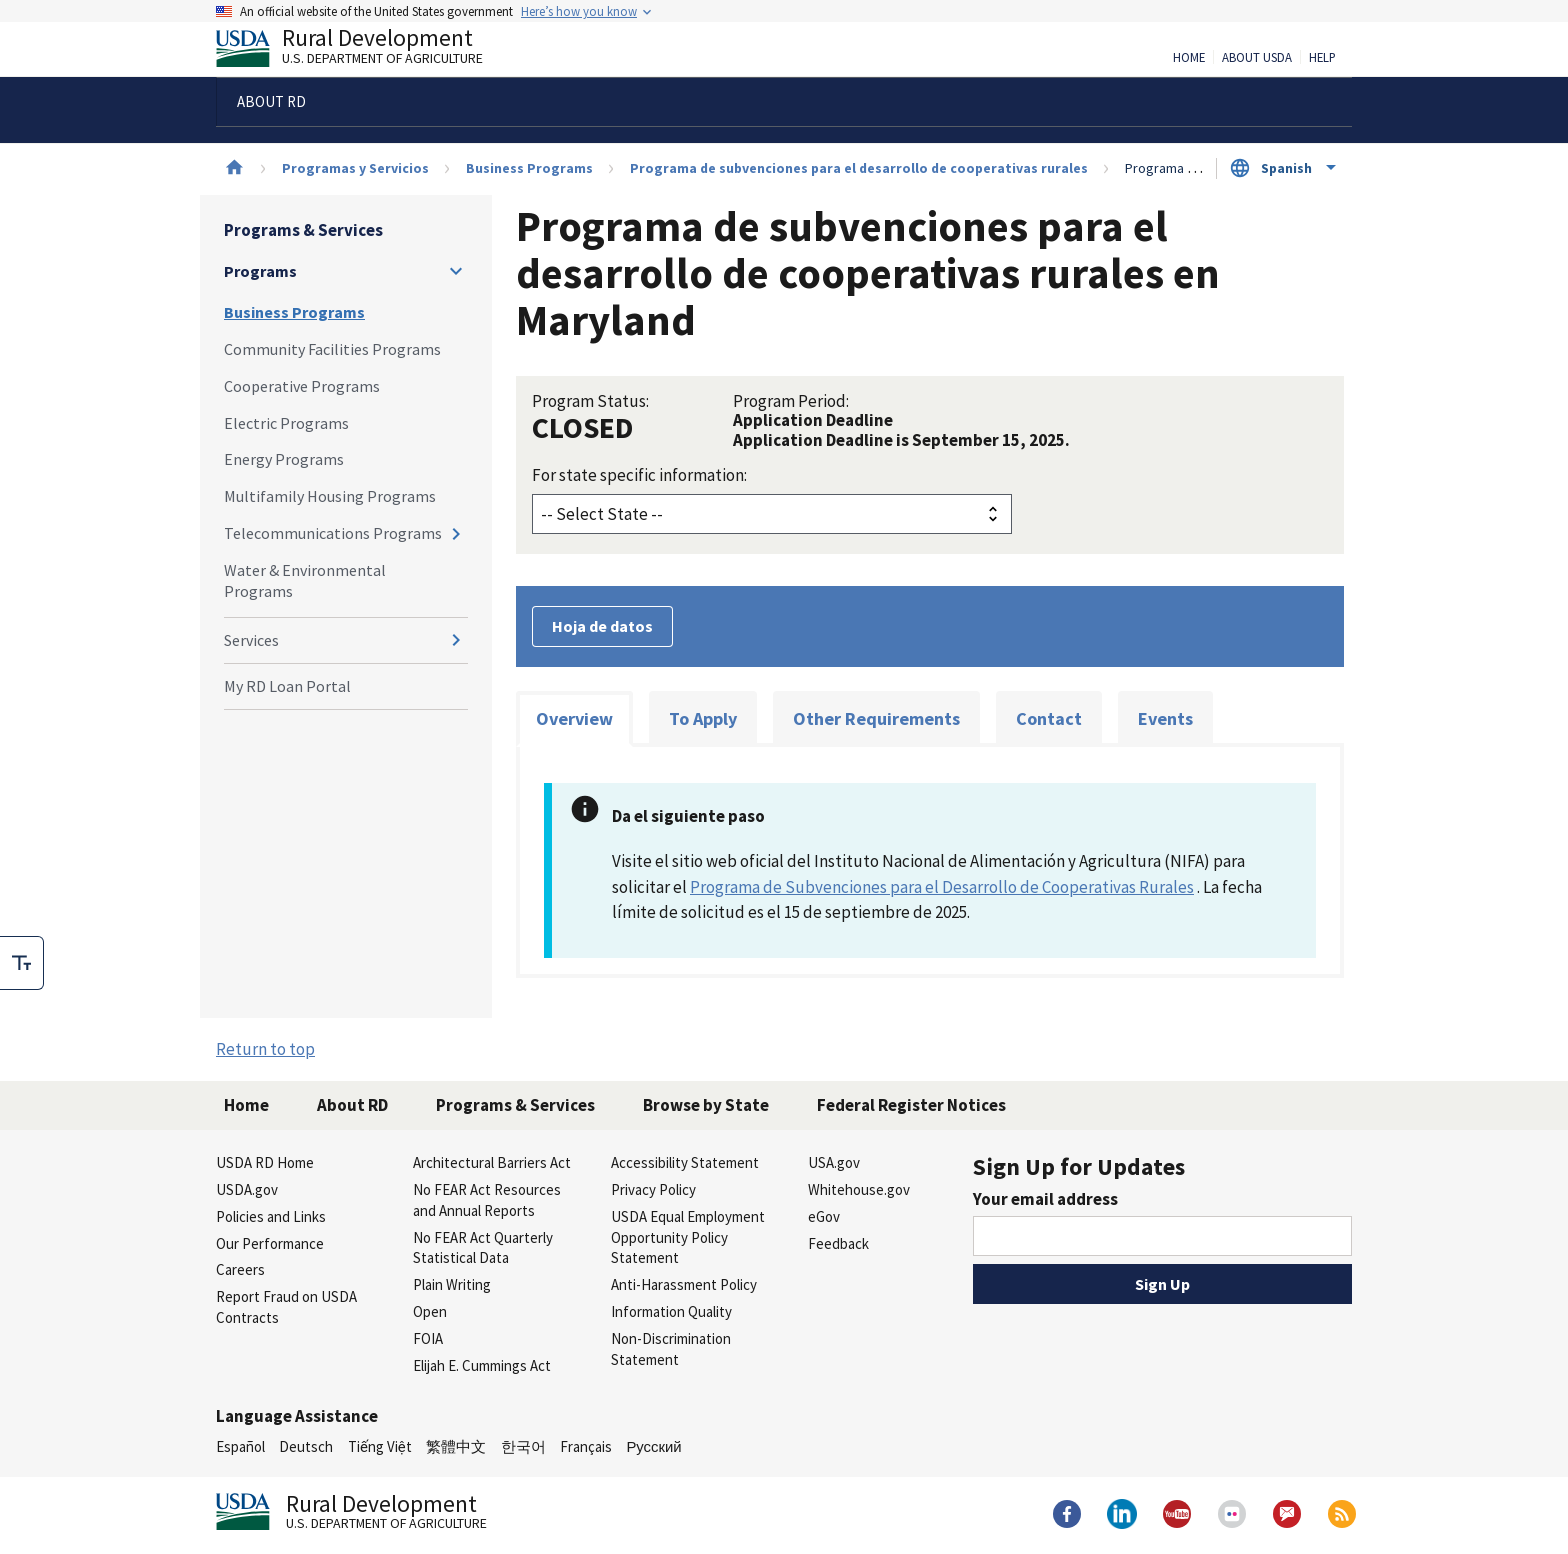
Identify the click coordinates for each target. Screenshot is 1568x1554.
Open (430, 1311)
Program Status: (590, 401)
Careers (240, 1269)
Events (1165, 718)
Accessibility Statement (685, 1162)
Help (1322, 58)
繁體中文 (456, 1446)
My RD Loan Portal (287, 686)
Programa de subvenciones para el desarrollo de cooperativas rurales (859, 168)
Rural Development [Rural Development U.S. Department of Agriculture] (366, 51)
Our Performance (270, 1243)
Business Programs (529, 168)
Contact (1049, 718)
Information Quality (671, 1311)
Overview (574, 718)
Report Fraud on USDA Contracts (286, 1307)
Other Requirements (876, 718)
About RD (352, 1105)
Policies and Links (271, 1216)
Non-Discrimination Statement (671, 1349)
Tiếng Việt (380, 1446)
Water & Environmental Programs (305, 580)
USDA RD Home (265, 1162)
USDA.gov (247, 1189)
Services (251, 640)
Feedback (838, 1243)
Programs (260, 271)
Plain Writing (452, 1284)
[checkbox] (22, 963)
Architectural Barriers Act (492, 1162)
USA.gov (834, 1162)
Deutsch (306, 1446)
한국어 (523, 1446)
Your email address (1045, 1199)
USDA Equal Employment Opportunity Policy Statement (688, 1237)
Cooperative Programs (302, 386)
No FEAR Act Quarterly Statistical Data (483, 1248)
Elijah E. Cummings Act (482, 1365)
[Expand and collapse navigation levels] (456, 271)
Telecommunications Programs (333, 533)
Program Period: (791, 401)
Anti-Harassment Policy (684, 1284)
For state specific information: (639, 475)
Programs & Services (303, 230)
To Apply (703, 718)
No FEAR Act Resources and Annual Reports (487, 1200)
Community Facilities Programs (332, 349)
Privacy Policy (653, 1189)
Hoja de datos (602, 626)
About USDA (1257, 58)
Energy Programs (284, 459)
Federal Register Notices (911, 1105)
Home (1189, 58)
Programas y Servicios (355, 168)
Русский (653, 1446)
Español (240, 1446)
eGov (824, 1216)
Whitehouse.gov (859, 1189)
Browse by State (706, 1105)
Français (586, 1446)
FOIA (428, 1338)
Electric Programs (286, 423)
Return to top (265, 1049)
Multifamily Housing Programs (330, 496)
